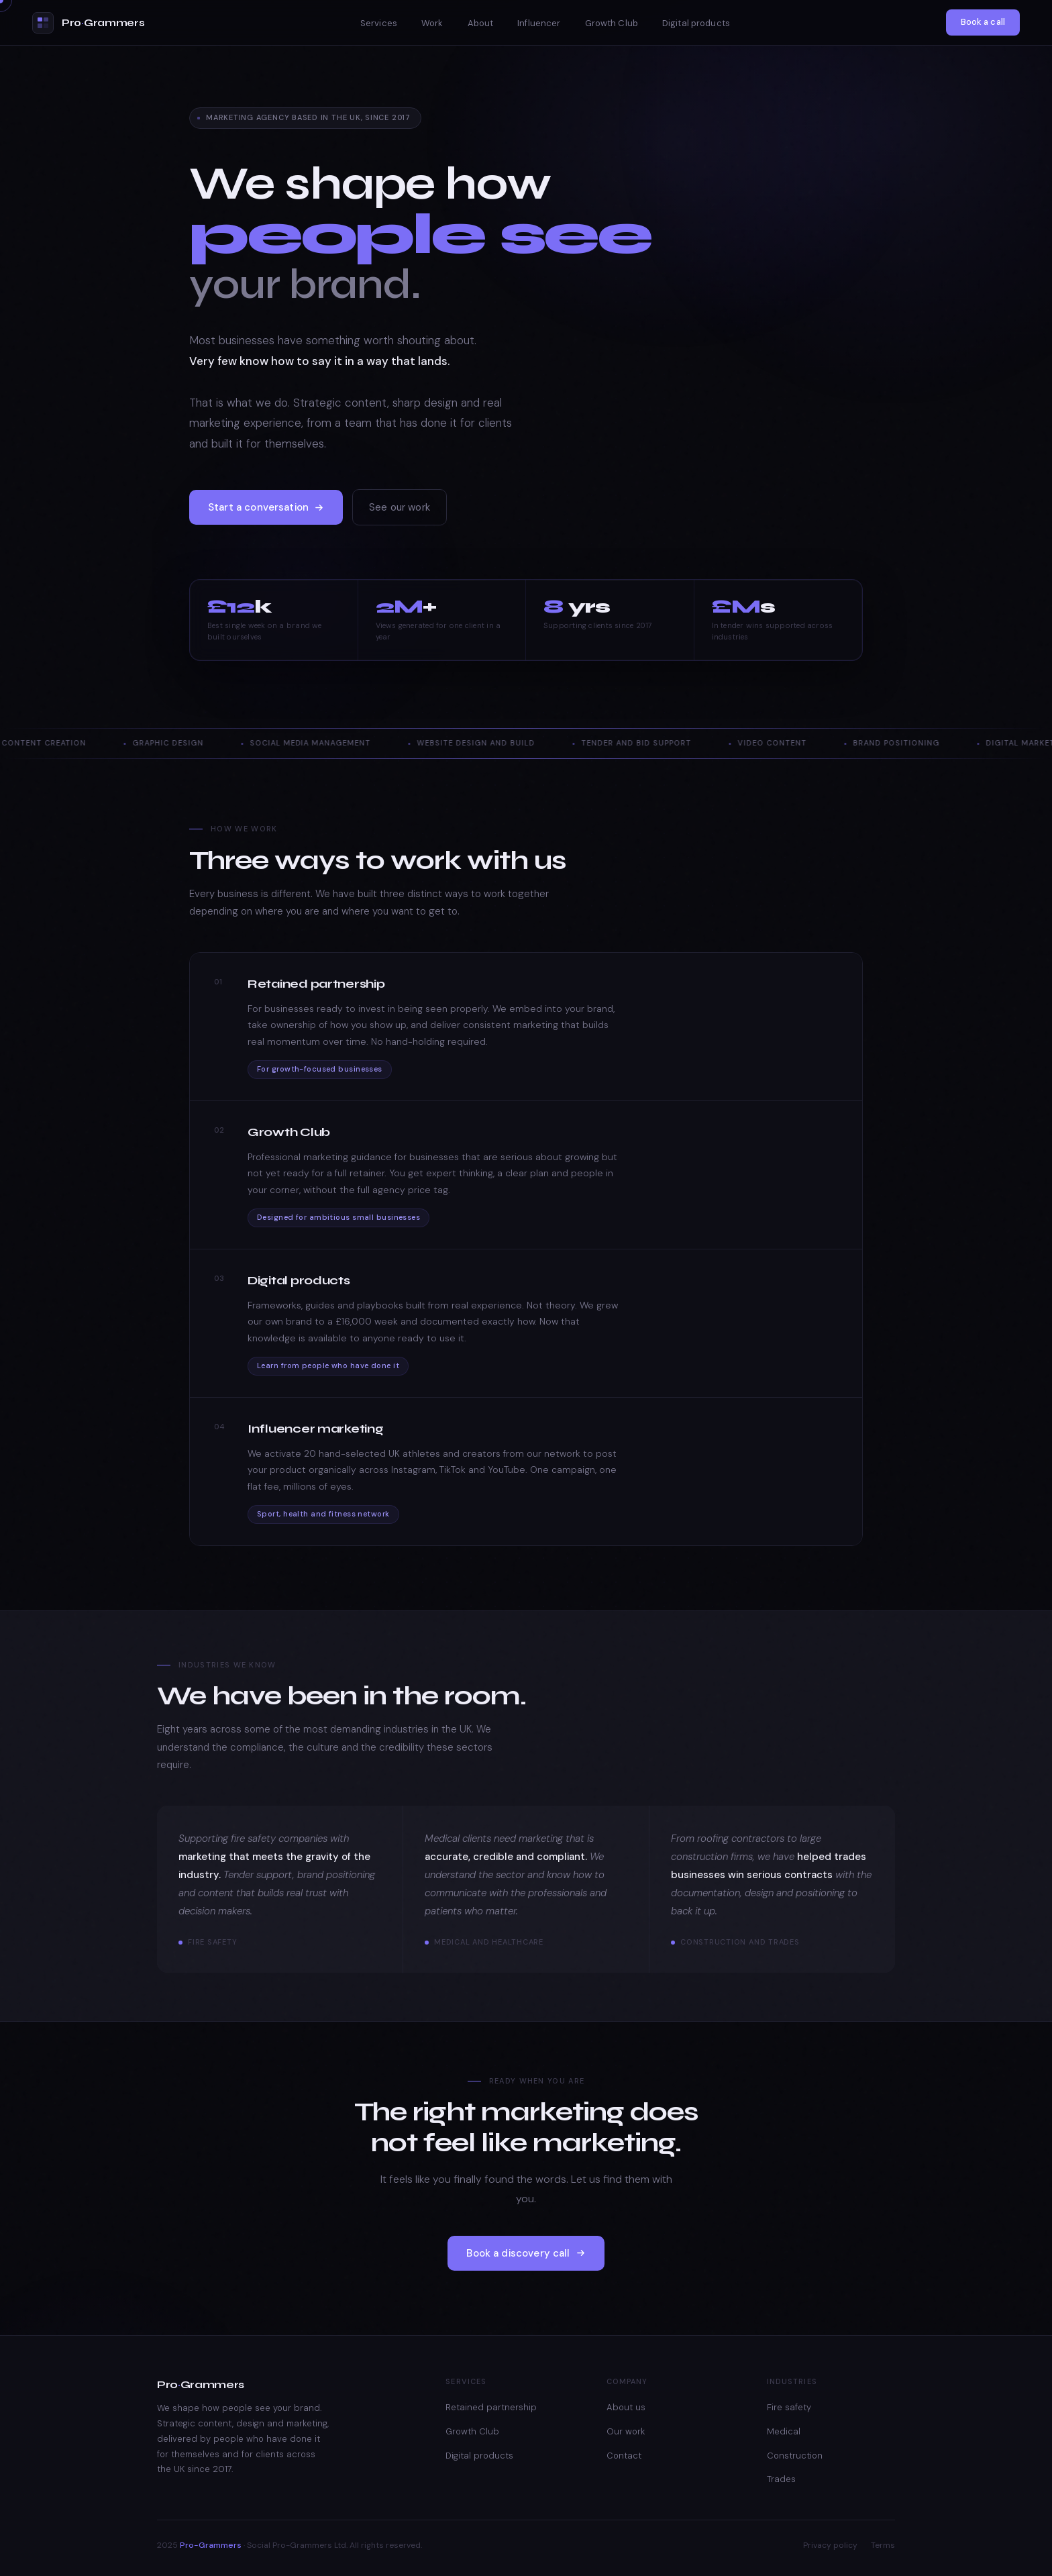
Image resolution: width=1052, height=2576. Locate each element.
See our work (399, 507)
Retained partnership (491, 2407)
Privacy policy (830, 2545)
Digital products (696, 23)
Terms (883, 2545)
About (481, 23)
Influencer (538, 23)
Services (378, 23)
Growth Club (611, 23)
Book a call (983, 22)
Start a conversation (266, 507)
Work (432, 23)
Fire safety (789, 2407)
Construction (795, 2455)
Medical (783, 2431)
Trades (781, 2479)
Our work (626, 2431)
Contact (624, 2455)
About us (626, 2407)
